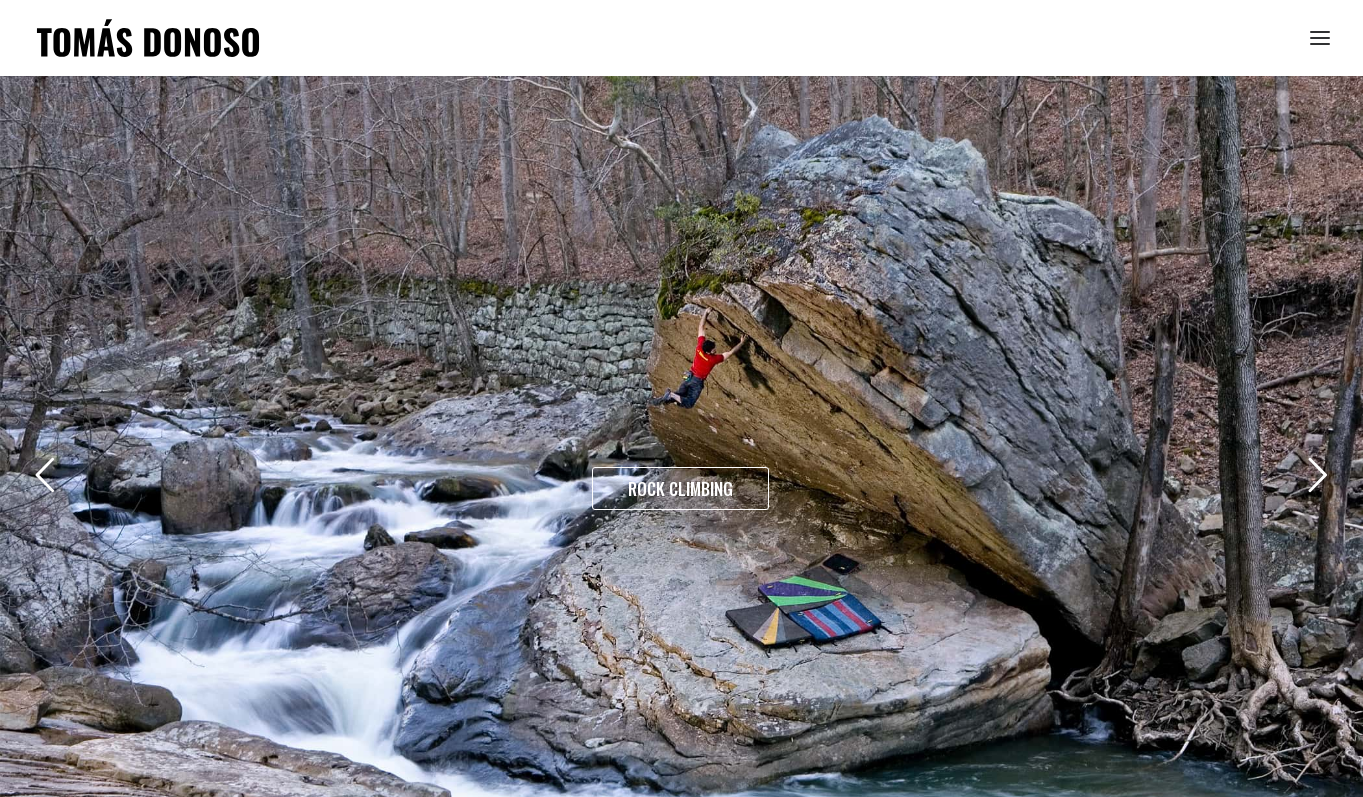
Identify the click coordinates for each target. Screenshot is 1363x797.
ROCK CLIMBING (680, 488)
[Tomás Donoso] (148, 38)
